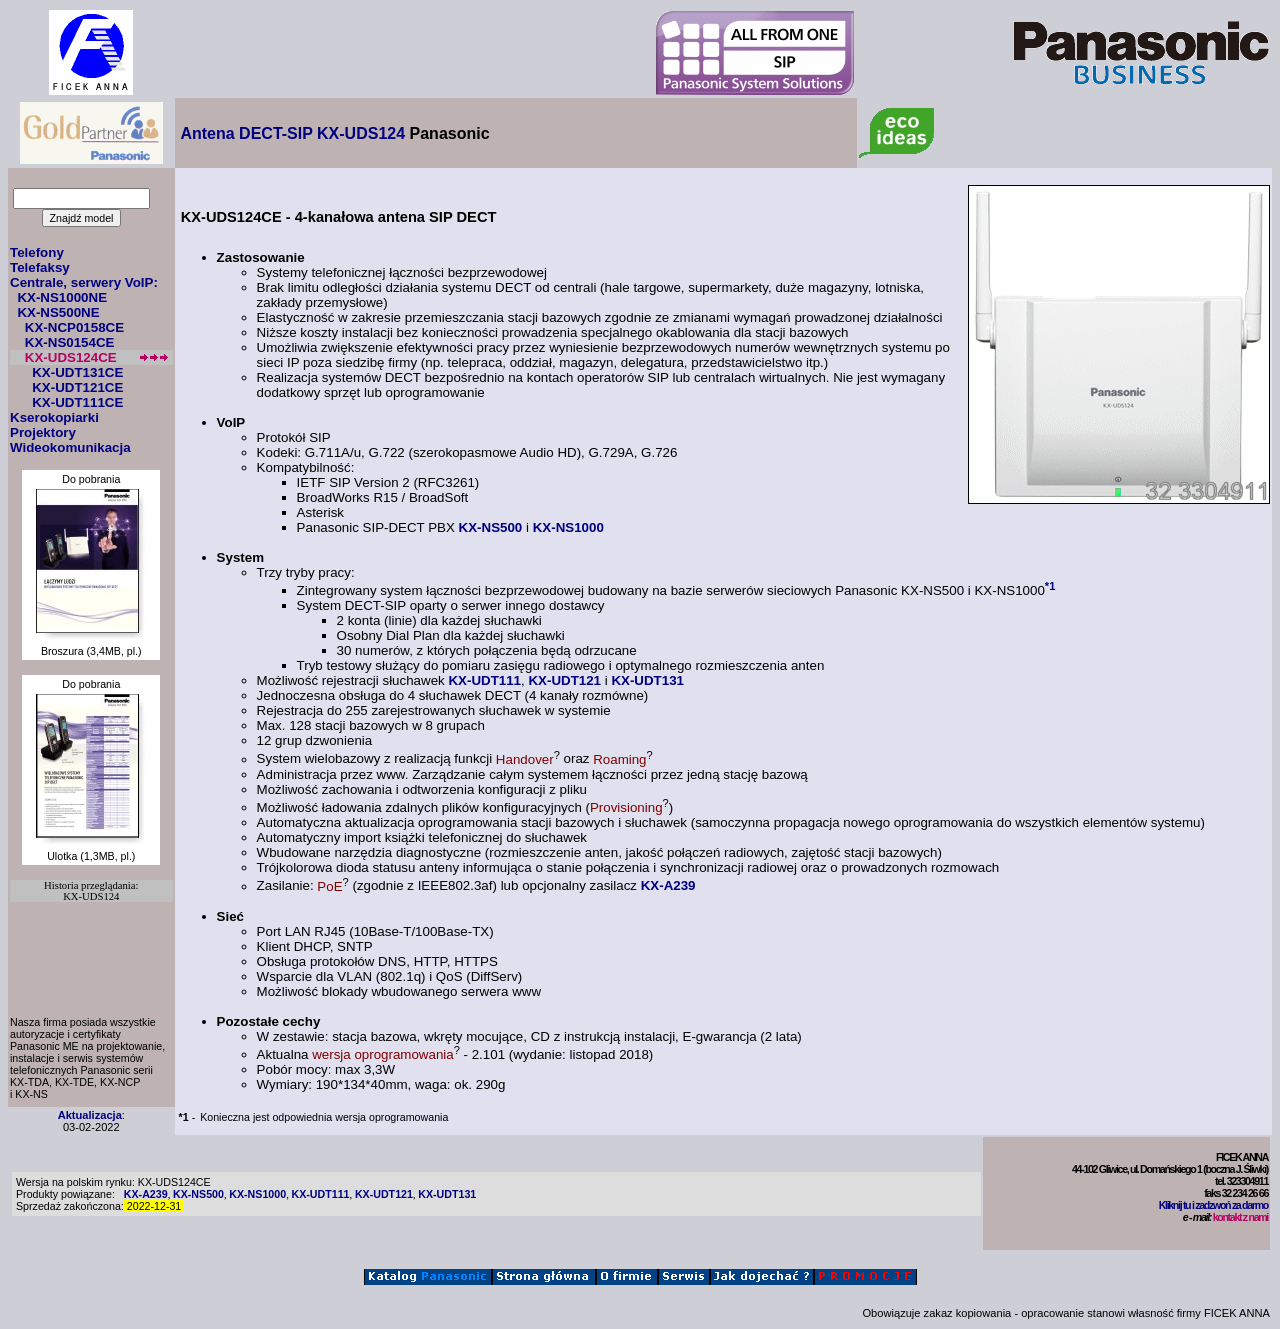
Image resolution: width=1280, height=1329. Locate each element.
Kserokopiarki (54, 417)
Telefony (37, 252)
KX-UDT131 (647, 680)
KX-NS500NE (58, 312)
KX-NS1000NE (62, 297)
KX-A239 (668, 886)
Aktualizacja (90, 1115)
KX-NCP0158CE (74, 327)
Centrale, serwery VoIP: (84, 282)
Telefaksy (40, 267)
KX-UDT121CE (77, 387)
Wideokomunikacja (70, 447)
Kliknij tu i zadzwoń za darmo (1213, 1205)
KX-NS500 (491, 527)
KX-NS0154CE (70, 342)
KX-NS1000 (568, 527)
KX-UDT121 (564, 680)
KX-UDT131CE (77, 372)
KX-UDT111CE (77, 402)
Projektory (43, 432)
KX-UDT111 (484, 680)
